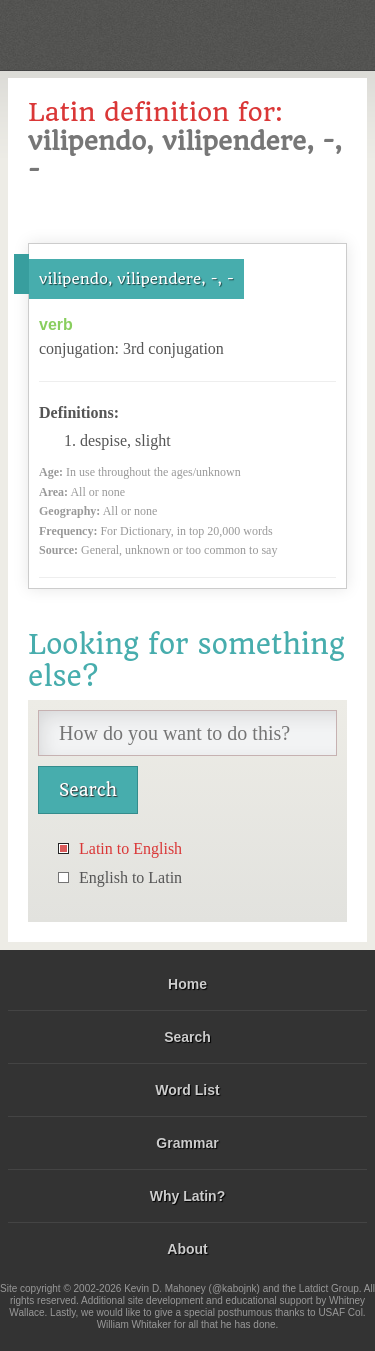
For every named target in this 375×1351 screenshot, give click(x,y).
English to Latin (130, 877)
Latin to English (130, 848)
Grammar (187, 1143)
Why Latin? (187, 1196)
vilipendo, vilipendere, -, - (136, 279)
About (187, 1249)
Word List (187, 1090)
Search (187, 1037)
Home (187, 984)
